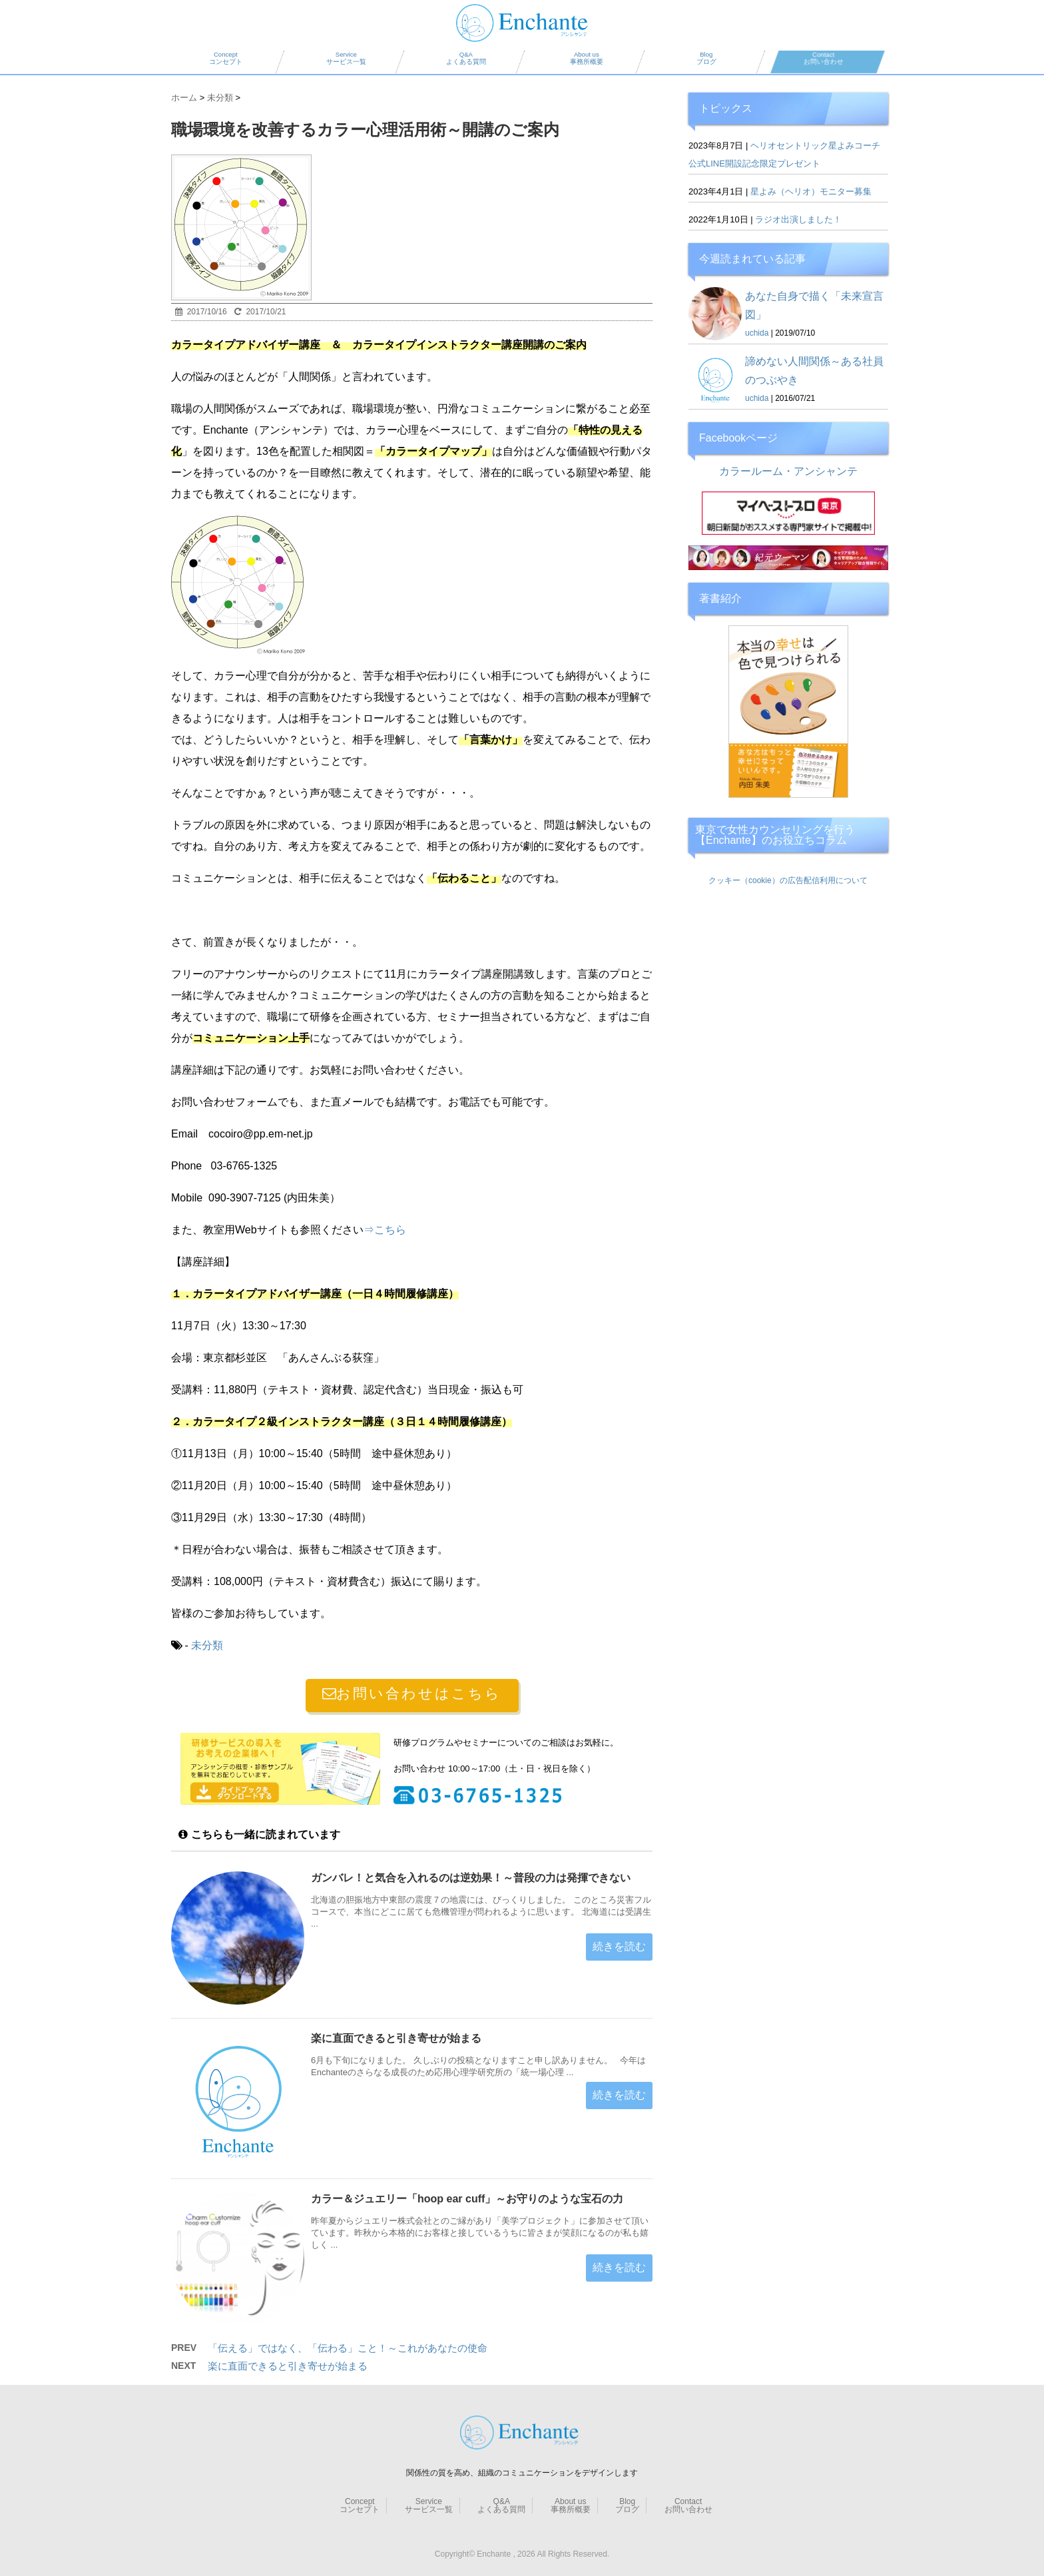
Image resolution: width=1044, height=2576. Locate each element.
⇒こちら (385, 1229)
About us (586, 58)
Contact (824, 58)
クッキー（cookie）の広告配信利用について (788, 880)
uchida (756, 333)
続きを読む (619, 1946)
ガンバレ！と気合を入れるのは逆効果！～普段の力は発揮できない (471, 1877)
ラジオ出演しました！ (798, 219)
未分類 (207, 1645)
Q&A (466, 58)
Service (346, 58)
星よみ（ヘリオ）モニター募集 (811, 191)
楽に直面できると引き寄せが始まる (396, 2038)
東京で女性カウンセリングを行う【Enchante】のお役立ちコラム (775, 835)
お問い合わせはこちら (411, 1693)
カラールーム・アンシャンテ (788, 471)
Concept (225, 58)
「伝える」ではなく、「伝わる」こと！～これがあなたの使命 (347, 2348)
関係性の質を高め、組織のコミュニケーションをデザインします (522, 2472)
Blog (706, 58)
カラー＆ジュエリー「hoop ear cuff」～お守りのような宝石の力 (467, 2198)
